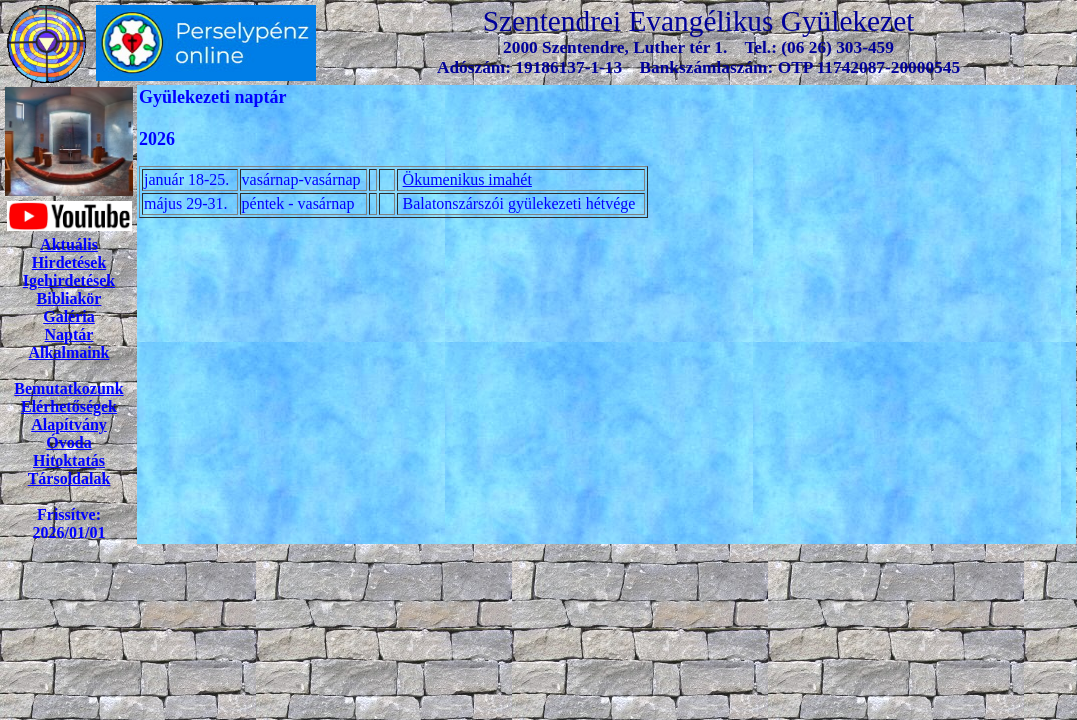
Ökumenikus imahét (467, 179)
